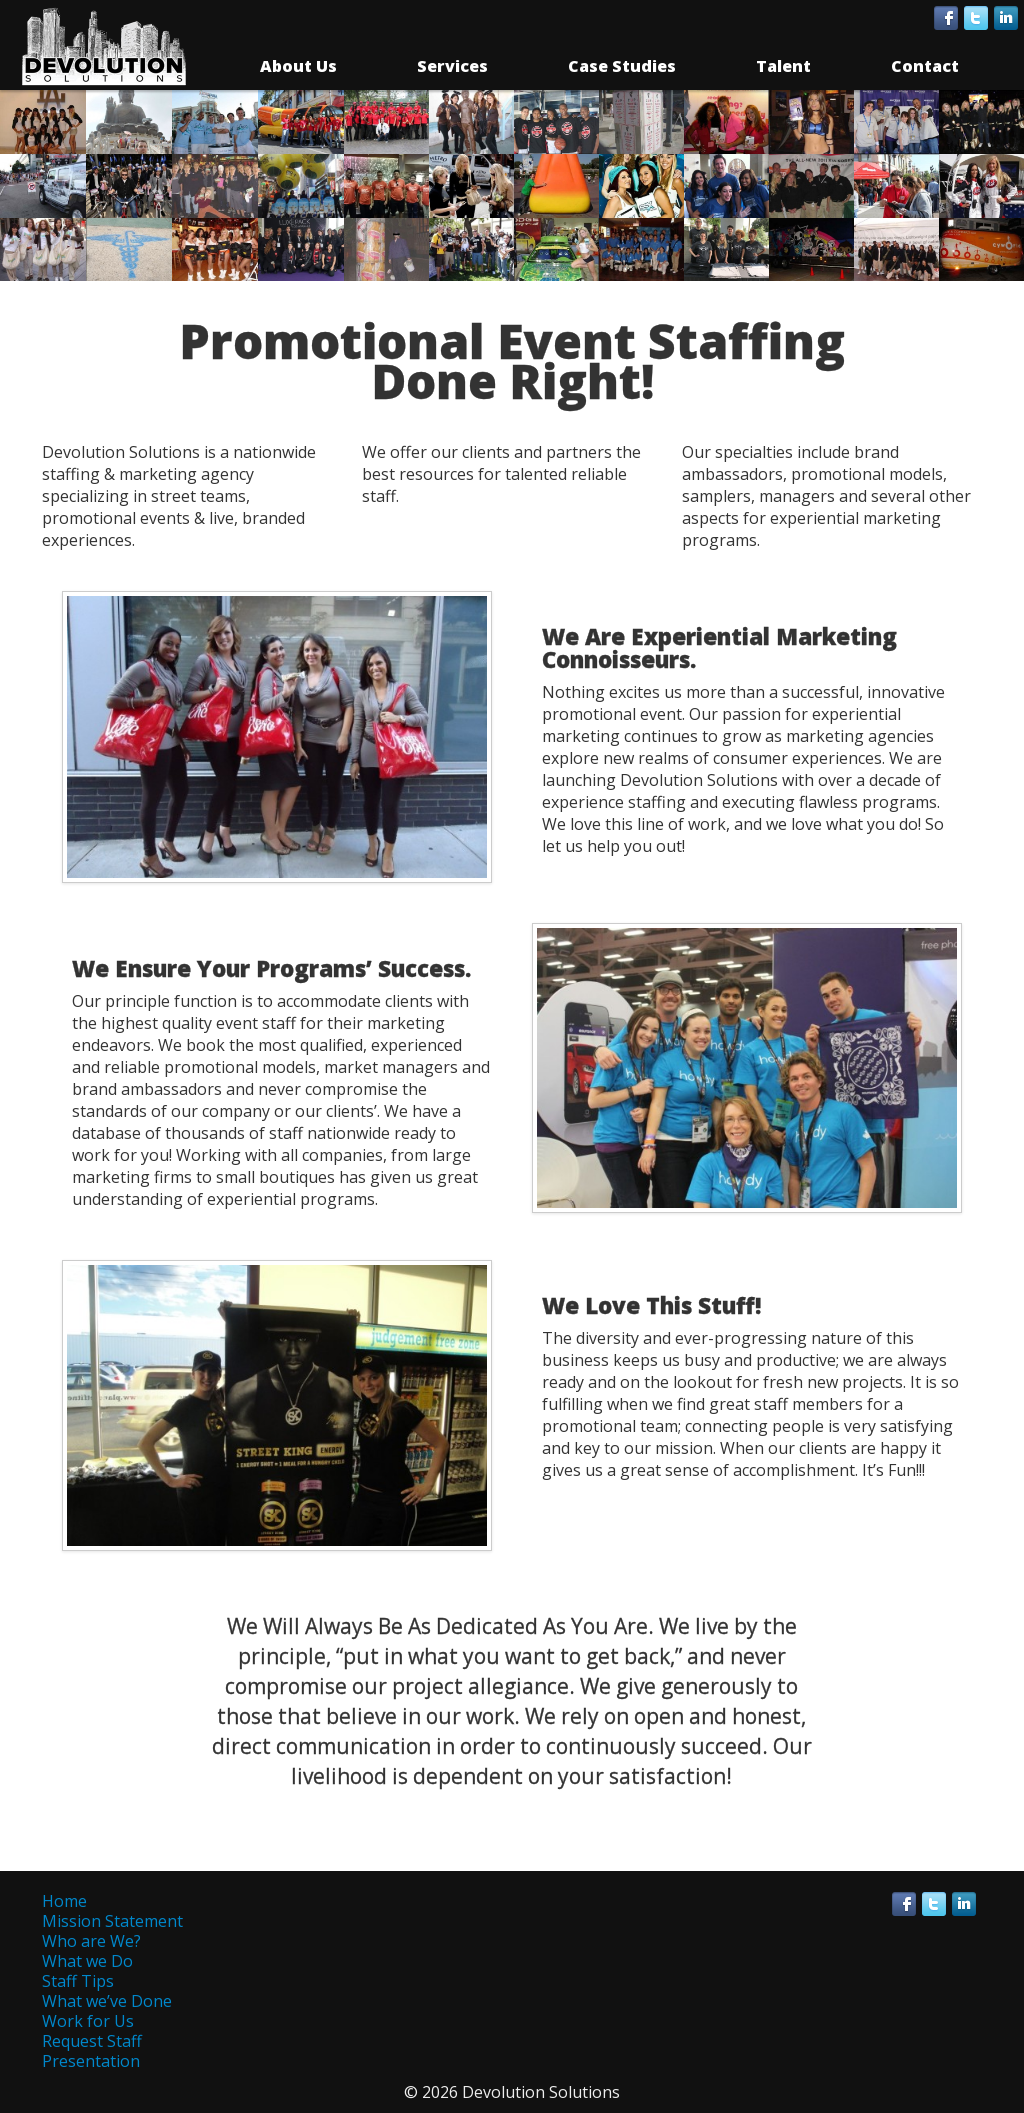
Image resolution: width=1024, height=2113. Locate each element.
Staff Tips (78, 1981)
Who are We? (91, 1941)
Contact (925, 66)
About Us (298, 66)
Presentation (91, 2061)
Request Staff (92, 2041)
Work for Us (88, 2021)
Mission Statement (112, 1921)
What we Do (87, 1961)
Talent (783, 66)
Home (64, 1901)
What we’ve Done (107, 2001)
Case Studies (622, 66)
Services (452, 66)
